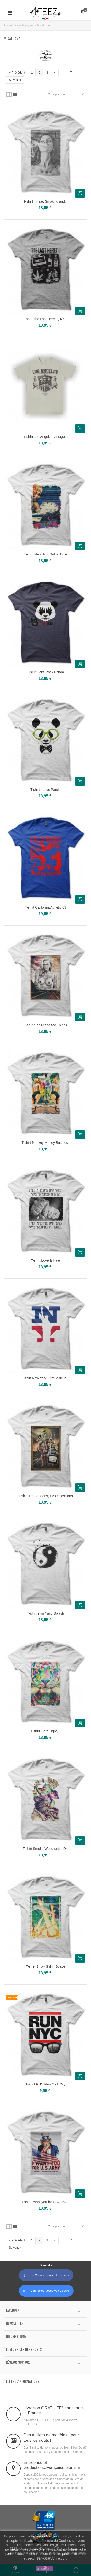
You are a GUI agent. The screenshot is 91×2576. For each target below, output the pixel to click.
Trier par (53, 94)
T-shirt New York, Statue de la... (45, 1378)
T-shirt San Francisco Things (45, 1025)
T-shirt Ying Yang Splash (45, 1613)
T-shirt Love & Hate (45, 1260)
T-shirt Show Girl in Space (45, 1966)
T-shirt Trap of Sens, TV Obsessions (45, 1496)
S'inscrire (46, 2265)
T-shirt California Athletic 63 (45, 907)
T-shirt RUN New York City (46, 2084)
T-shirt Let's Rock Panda (45, 672)
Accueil (8, 25)
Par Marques (25, 25)
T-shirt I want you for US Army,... (45, 2202)
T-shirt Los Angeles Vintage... (46, 437)
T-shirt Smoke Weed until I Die (45, 1849)
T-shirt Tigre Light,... (46, 1731)
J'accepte (44, 2569)
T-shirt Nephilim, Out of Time (45, 554)
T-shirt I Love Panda (45, 790)
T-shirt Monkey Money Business (45, 1143)
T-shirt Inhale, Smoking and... (46, 201)
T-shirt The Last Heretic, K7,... (45, 319)
